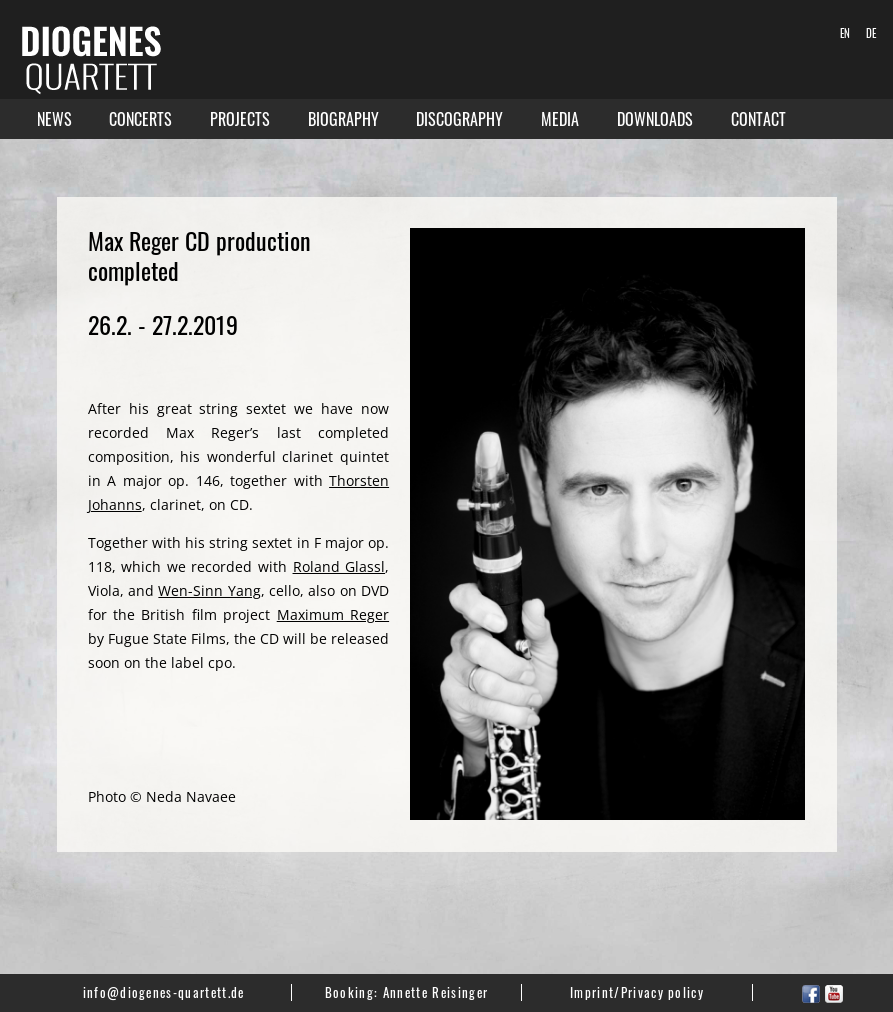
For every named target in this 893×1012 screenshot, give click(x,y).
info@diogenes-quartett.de (164, 992)
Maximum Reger (333, 614)
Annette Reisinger (435, 992)
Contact (758, 119)
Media (560, 119)
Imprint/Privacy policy (637, 992)
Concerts (140, 119)
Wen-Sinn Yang (209, 590)
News (54, 119)
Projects (240, 119)
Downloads (655, 119)
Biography (343, 119)
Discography (459, 119)
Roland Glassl (339, 566)
